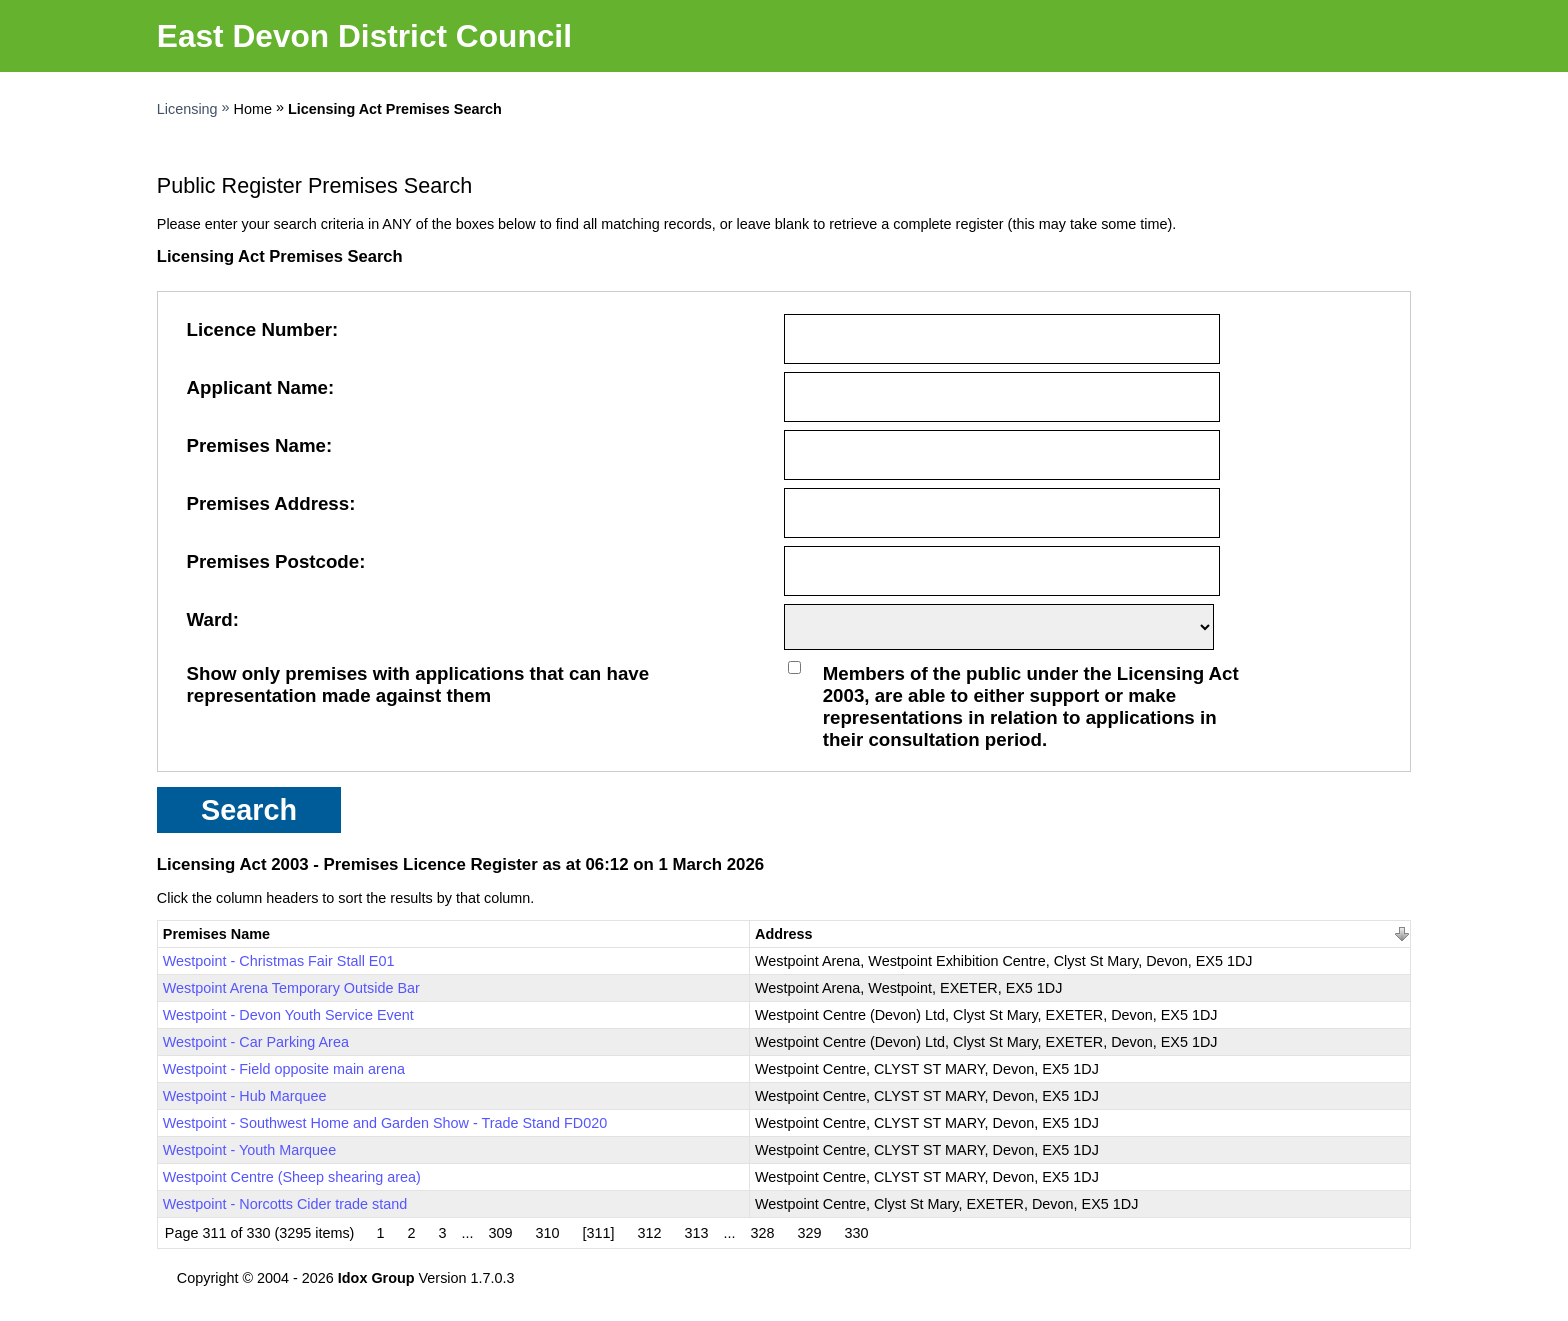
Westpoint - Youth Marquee (249, 1150)
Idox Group (376, 1278)
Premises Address (268, 503)
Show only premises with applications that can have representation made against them (418, 684)
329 (810, 1233)
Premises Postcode (273, 561)
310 (547, 1233)
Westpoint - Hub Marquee (245, 1096)
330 (857, 1233)
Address (784, 934)
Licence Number (260, 329)
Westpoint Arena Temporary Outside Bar (291, 988)
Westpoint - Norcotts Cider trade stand (285, 1204)
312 (650, 1233)
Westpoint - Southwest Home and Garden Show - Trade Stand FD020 (385, 1123)
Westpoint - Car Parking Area (256, 1042)
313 (697, 1233)
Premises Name (256, 445)
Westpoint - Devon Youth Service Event (288, 1015)
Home (253, 109)
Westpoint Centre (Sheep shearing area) (292, 1177)
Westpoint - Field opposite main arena (284, 1069)
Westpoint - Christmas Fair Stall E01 (279, 961)
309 (500, 1233)
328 (763, 1233)
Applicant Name (257, 387)
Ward (210, 619)
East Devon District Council (364, 36)
